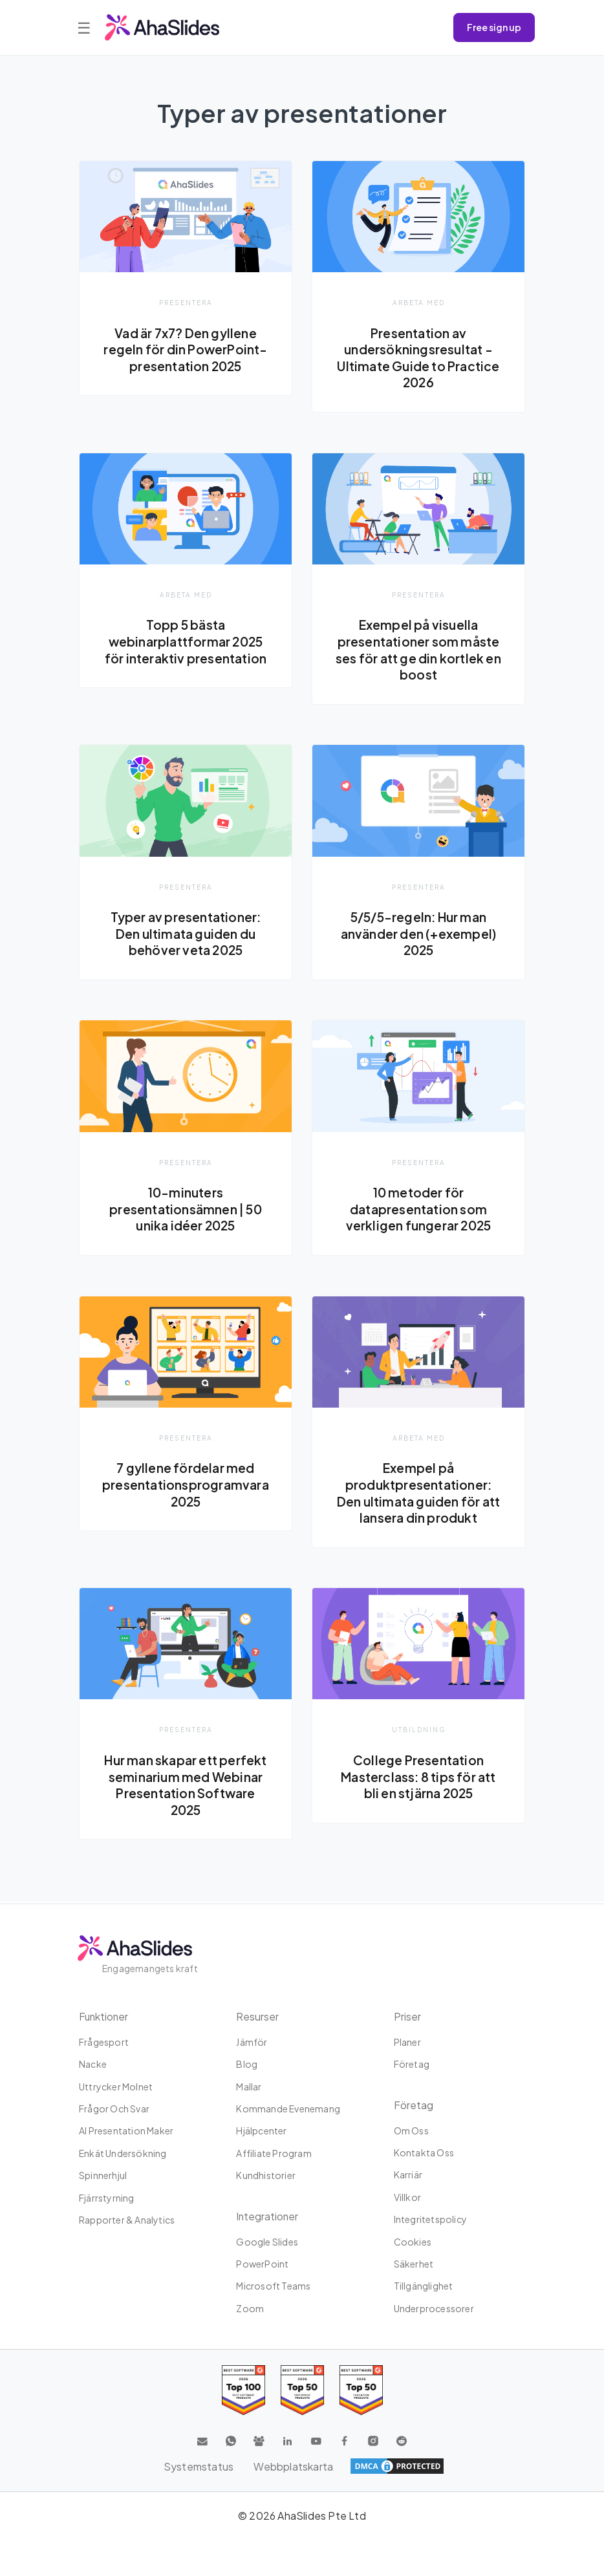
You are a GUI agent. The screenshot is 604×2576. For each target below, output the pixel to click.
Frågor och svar (114, 2108)
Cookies (412, 2242)
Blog (246, 2064)
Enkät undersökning (123, 2153)
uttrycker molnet (116, 2086)
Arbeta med (419, 302)
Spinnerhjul (103, 2175)
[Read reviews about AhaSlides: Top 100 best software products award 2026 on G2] (243, 2390)
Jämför (251, 2042)
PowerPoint (262, 2264)
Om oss (411, 2130)
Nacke (93, 2064)
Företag (411, 2064)
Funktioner (105, 2016)
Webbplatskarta (294, 2466)
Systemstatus (198, 2466)
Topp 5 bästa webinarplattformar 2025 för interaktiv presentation (185, 641)
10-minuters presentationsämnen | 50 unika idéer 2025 (185, 1210)
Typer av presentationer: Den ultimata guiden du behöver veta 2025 (186, 934)
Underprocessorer (434, 2308)
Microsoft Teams (273, 2286)
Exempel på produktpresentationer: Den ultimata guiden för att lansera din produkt (418, 1494)
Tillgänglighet (423, 2286)
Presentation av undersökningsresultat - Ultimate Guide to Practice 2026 (418, 358)
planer (407, 2042)
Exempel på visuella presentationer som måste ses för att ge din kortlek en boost (418, 650)
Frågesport (104, 2042)
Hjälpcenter (261, 2130)
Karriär (408, 2174)
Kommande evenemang (288, 2108)
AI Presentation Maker (126, 2130)
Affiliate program (273, 2153)
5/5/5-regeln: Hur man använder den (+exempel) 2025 (418, 934)
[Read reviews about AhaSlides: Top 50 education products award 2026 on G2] (302, 2390)
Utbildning (419, 1731)
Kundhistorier (266, 2175)
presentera (186, 302)
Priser (407, 2016)
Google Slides (267, 2242)
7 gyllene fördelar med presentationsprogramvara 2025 (185, 1485)
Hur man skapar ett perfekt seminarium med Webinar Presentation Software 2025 (186, 1786)
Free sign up (494, 27)
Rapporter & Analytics (127, 2220)
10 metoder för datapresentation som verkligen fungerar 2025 (418, 1210)
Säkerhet (414, 2264)
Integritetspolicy (430, 2219)
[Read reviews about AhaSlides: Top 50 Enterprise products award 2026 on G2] (361, 2390)
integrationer (267, 2216)
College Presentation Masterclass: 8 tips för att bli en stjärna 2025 (418, 1778)
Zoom (250, 2308)
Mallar (248, 2086)
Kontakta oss (424, 2152)
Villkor (407, 2197)
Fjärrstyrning (107, 2198)
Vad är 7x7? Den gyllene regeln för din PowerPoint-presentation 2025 (185, 349)
